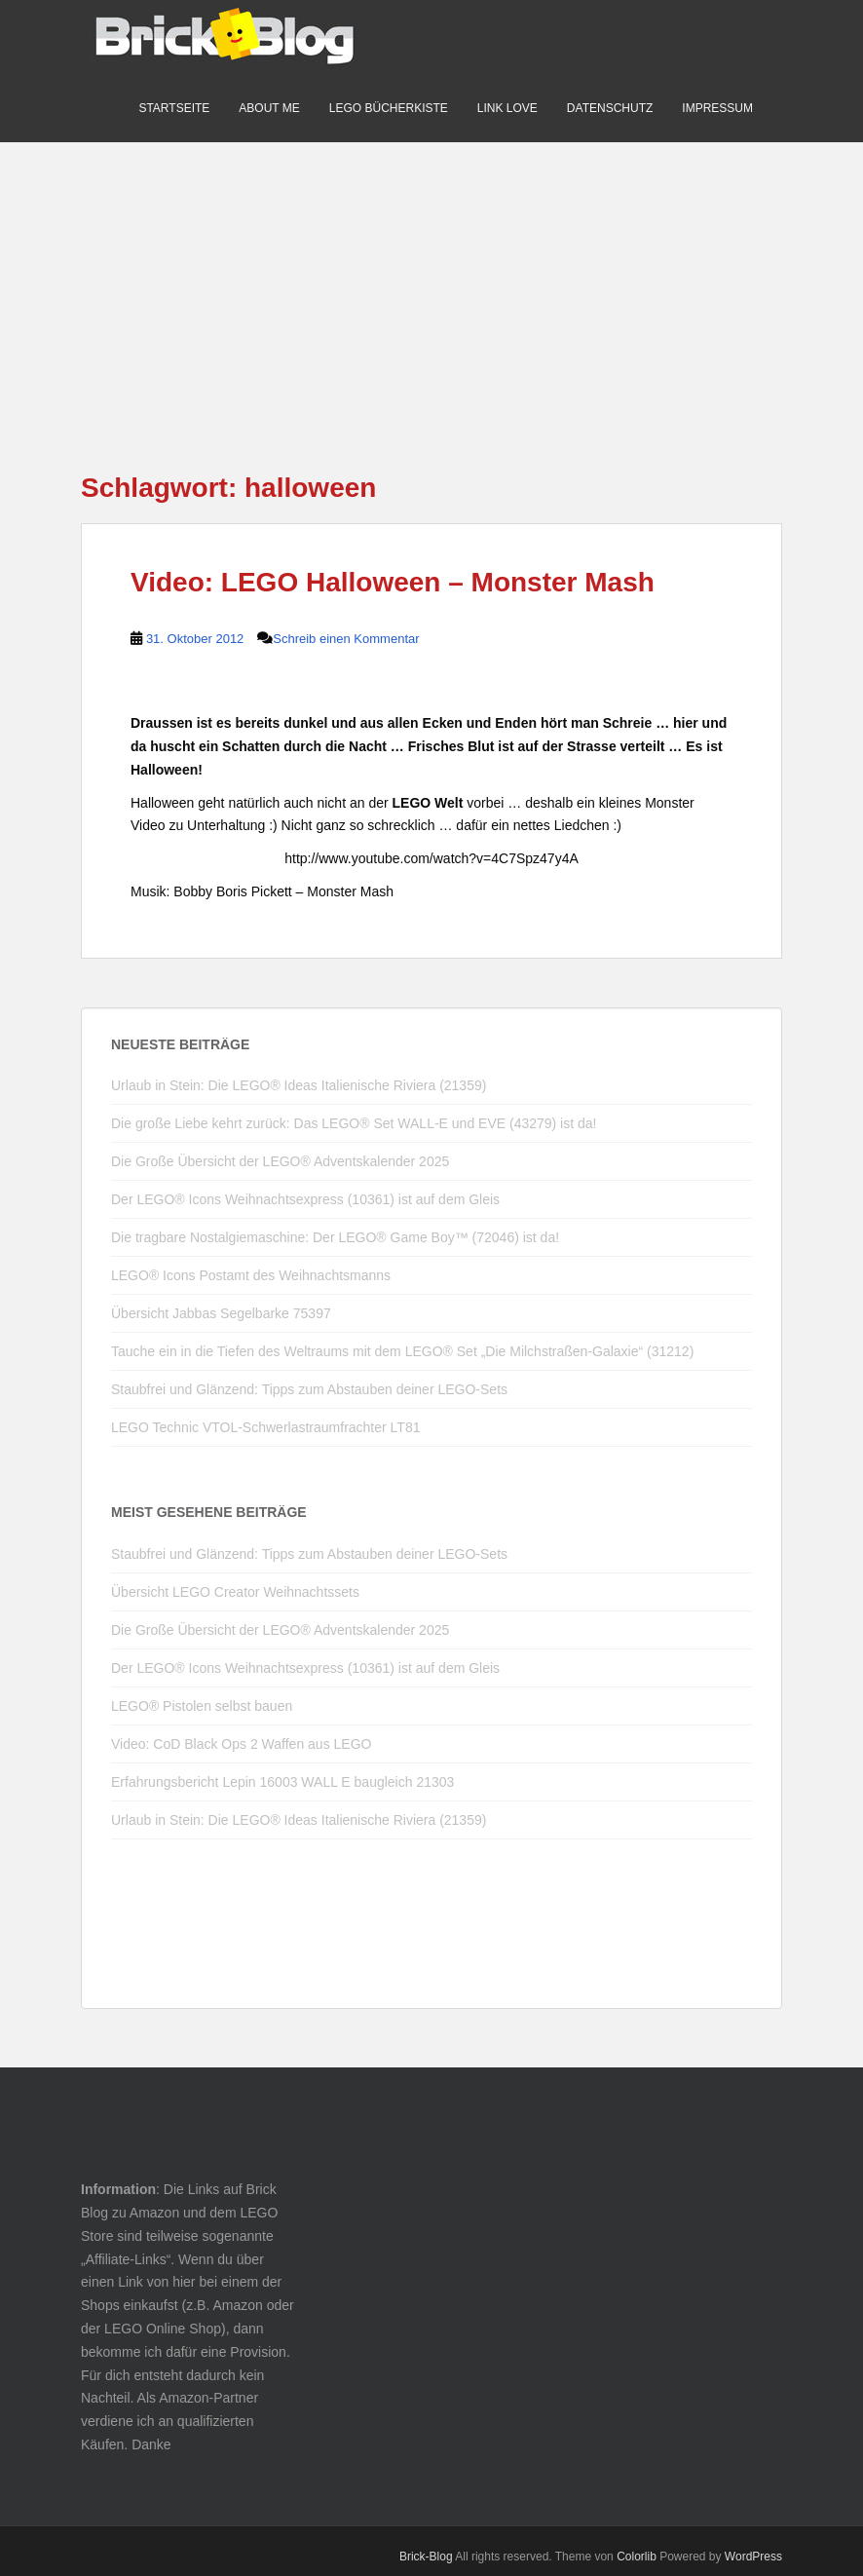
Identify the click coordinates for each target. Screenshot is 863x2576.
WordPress (753, 2556)
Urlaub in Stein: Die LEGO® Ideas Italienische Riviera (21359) (298, 1085)
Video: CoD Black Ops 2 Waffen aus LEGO (241, 1744)
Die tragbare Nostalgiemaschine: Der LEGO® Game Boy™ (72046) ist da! (335, 1237)
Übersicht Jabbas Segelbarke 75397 (221, 1313)
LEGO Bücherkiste (388, 108)
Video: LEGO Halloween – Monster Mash (393, 582)
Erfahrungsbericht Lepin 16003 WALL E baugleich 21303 (282, 1782)
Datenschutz (610, 108)
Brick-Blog (426, 2556)
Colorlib (637, 2556)
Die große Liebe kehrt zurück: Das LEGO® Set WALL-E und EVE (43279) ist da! (353, 1123)
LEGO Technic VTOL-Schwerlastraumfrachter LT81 (265, 1427)
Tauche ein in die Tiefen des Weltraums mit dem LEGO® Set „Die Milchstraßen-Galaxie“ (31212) (402, 1351)
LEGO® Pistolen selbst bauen (201, 1706)
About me (269, 108)
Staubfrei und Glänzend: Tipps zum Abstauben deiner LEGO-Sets (309, 1389)
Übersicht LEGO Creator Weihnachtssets (235, 1592)
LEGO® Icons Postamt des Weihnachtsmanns (251, 1275)
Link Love (507, 108)
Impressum (717, 108)
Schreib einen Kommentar (346, 638)
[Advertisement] (431, 278)
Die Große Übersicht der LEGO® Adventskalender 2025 (280, 1161)
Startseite (173, 108)
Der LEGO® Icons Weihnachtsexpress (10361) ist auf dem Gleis (305, 1199)
